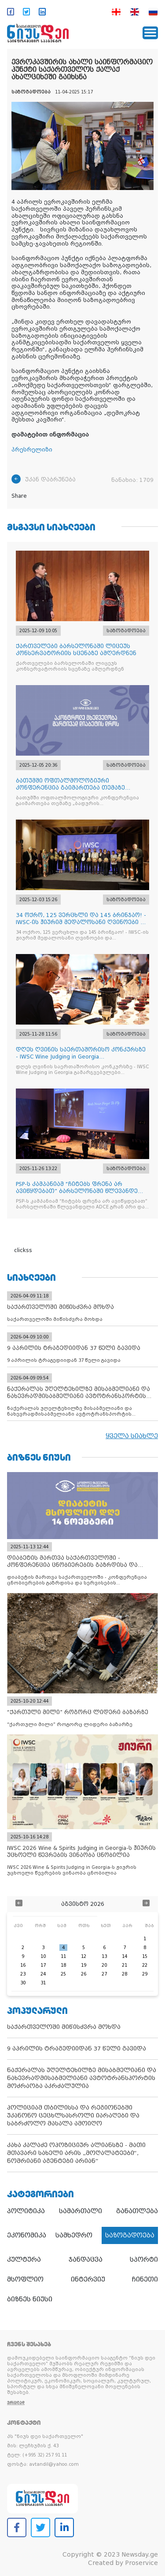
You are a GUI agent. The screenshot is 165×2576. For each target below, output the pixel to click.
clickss (23, 1250)
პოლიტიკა (26, 2210)
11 (63, 1956)
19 (83, 1965)
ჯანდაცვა (86, 2259)
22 (144, 1965)
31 (43, 1982)
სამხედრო (73, 2235)
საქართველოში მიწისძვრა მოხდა (64, 2027)
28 (124, 1974)
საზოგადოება (129, 2235)
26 (83, 1974)
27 (104, 1974)
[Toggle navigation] (150, 32)
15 (144, 1956)
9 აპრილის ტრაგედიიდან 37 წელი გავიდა (76, 2048)
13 (104, 1956)
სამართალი (80, 2210)
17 (43, 1965)
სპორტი (144, 2259)
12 (83, 1956)
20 (104, 1965)
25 (63, 1974)
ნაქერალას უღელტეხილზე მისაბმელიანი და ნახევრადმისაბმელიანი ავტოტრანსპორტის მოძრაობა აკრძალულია (81, 2078)
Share (19, 496)
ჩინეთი (145, 2279)
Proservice (141, 2562)
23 (23, 1974)
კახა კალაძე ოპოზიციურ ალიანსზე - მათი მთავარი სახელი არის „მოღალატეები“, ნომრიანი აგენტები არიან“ (76, 2153)
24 (43, 1974)
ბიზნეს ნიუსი (29, 2299)
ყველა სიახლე (132, 1435)
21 (124, 1965)
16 (23, 1965)
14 (124, 1956)
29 (144, 1974)
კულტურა (24, 2259)
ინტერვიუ (88, 2279)
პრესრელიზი (31, 450)
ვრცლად (16, 2402)
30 (23, 1982)
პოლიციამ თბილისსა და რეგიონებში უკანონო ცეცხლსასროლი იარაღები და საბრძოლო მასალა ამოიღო (73, 2115)
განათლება (137, 2210)
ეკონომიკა (26, 2235)
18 (63, 1965)
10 (43, 1956)
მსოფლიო (25, 2279)
